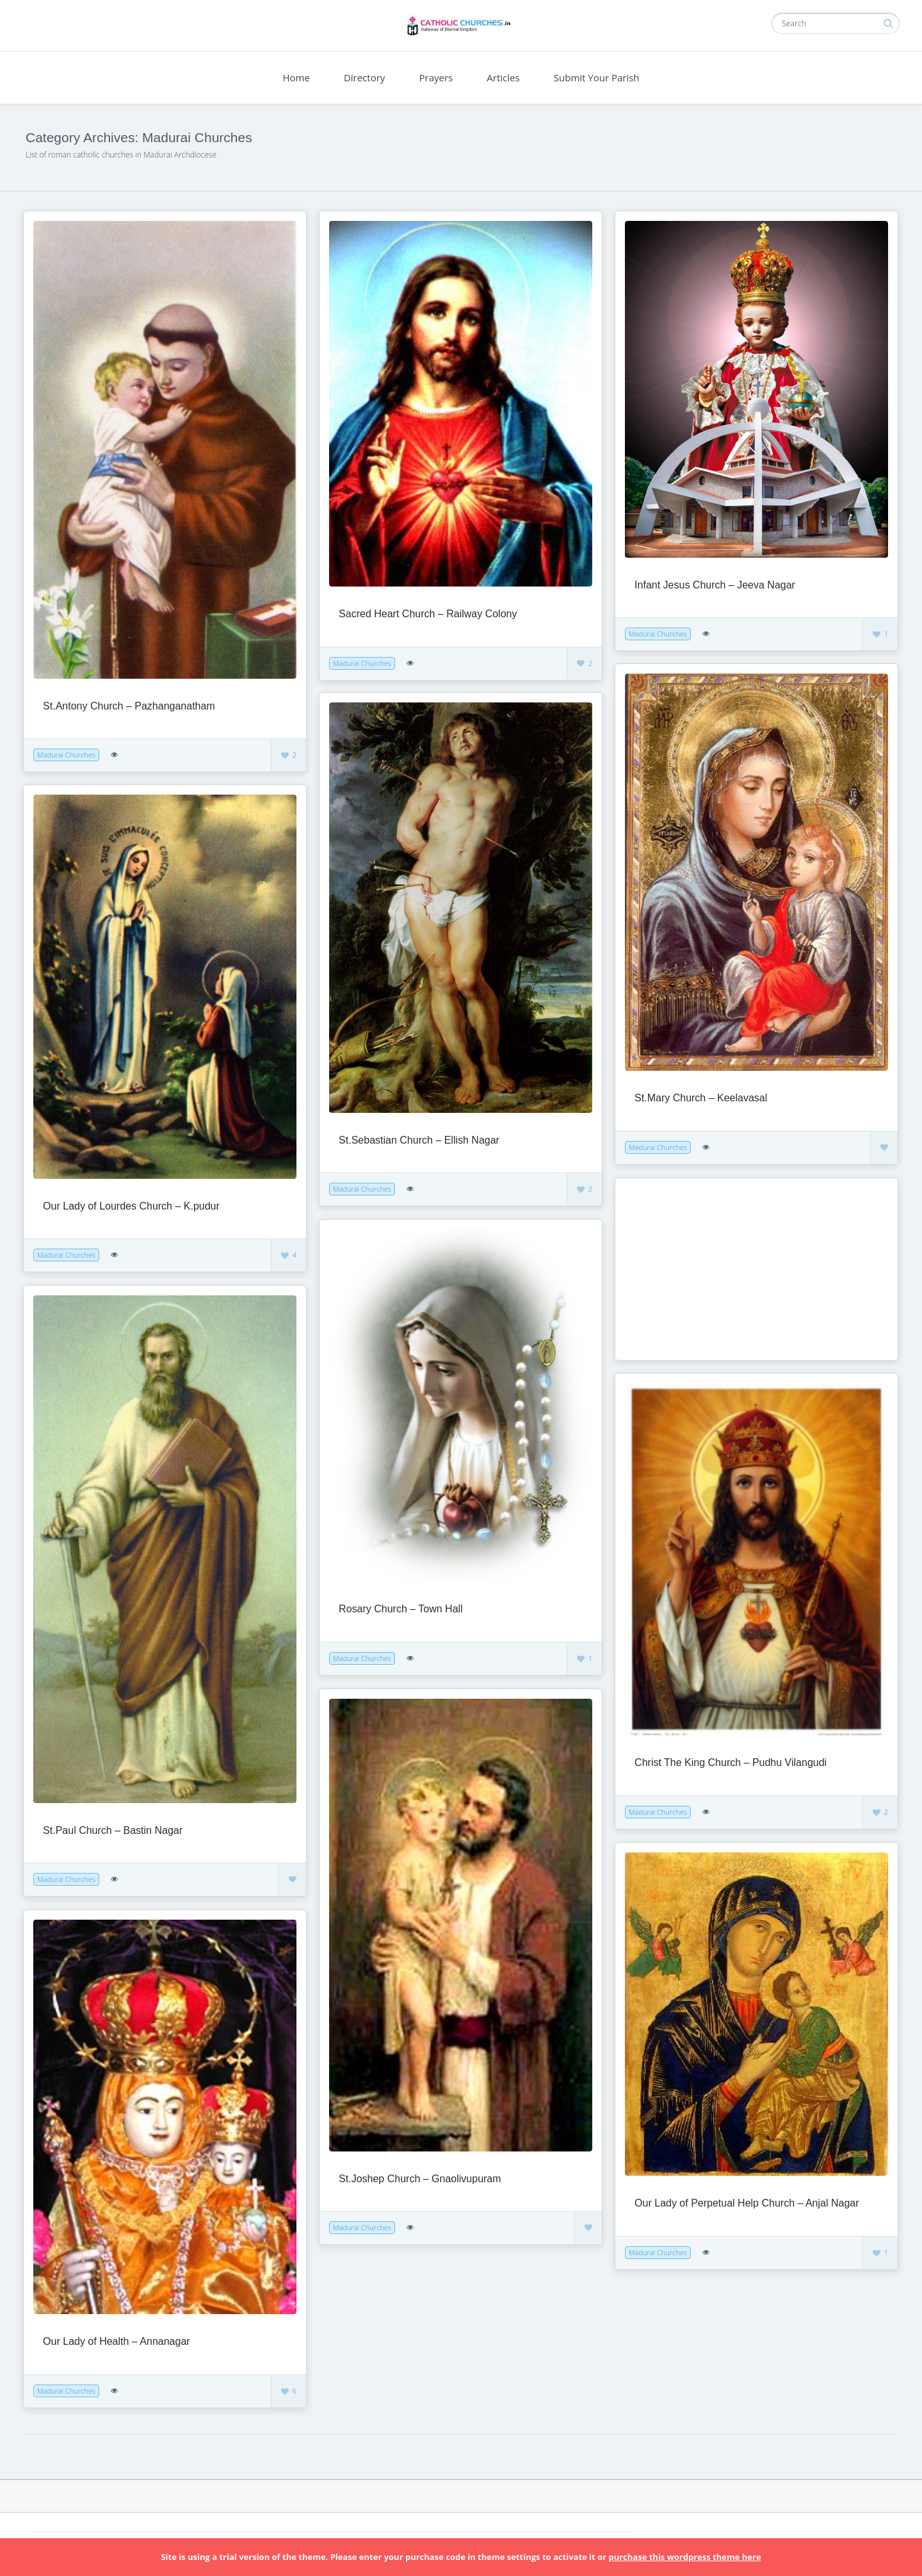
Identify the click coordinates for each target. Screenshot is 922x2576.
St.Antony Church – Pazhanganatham (129, 706)
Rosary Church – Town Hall (401, 1608)
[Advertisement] (705, 1268)
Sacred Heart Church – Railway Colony (428, 613)
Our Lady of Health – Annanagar (116, 2341)
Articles (503, 77)
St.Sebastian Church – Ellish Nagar (419, 1140)
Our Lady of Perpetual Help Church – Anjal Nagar (747, 2203)
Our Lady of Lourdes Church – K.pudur (131, 1206)
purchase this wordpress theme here (684, 2557)
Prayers (436, 77)
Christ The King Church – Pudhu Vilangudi (731, 1762)
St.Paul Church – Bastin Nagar (112, 1830)
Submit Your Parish (597, 77)
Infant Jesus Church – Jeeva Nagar (715, 584)
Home (295, 77)
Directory (364, 77)
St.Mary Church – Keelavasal (701, 1097)
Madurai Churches (66, 754)
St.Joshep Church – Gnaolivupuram (420, 2178)
